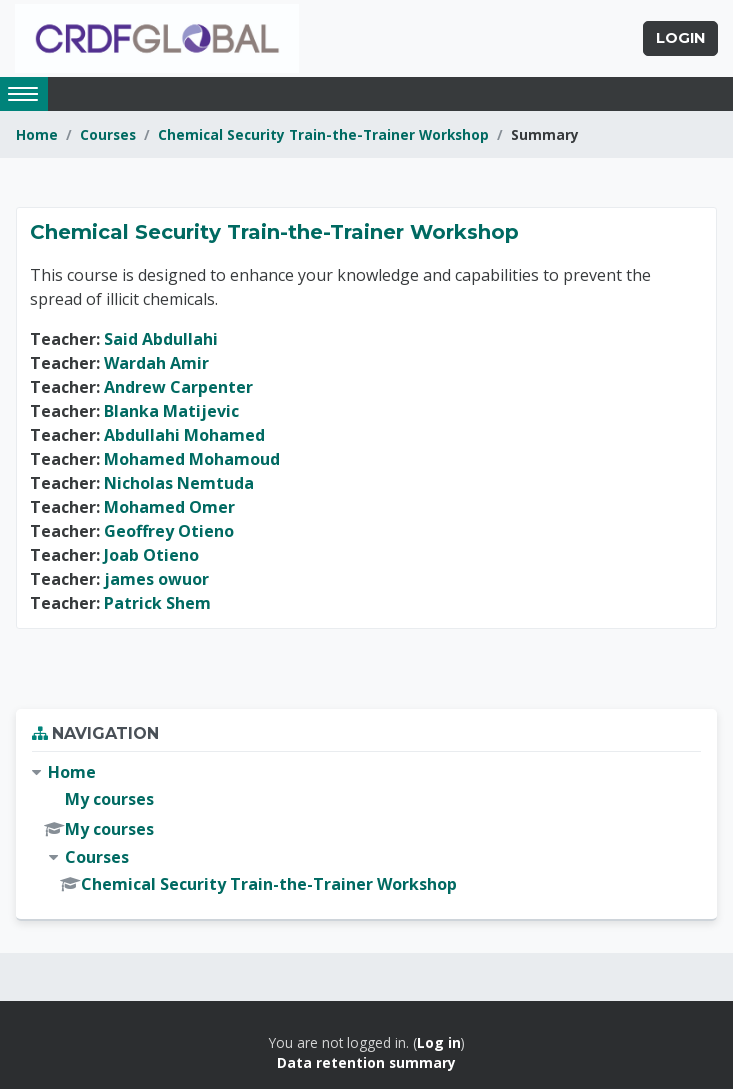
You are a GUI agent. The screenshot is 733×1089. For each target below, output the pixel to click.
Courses (108, 134)
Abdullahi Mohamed (184, 435)
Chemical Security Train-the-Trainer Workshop (323, 134)
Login (680, 38)
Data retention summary (366, 1062)
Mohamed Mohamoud (192, 459)
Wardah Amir (156, 363)
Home (37, 134)
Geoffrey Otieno (169, 531)
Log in (439, 1042)
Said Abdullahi (161, 339)
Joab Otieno (151, 555)
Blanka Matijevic (171, 411)
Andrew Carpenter (178, 387)
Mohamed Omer (169, 507)
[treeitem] (366, 829)
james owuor (156, 579)
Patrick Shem (157, 603)
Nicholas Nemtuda (179, 483)
